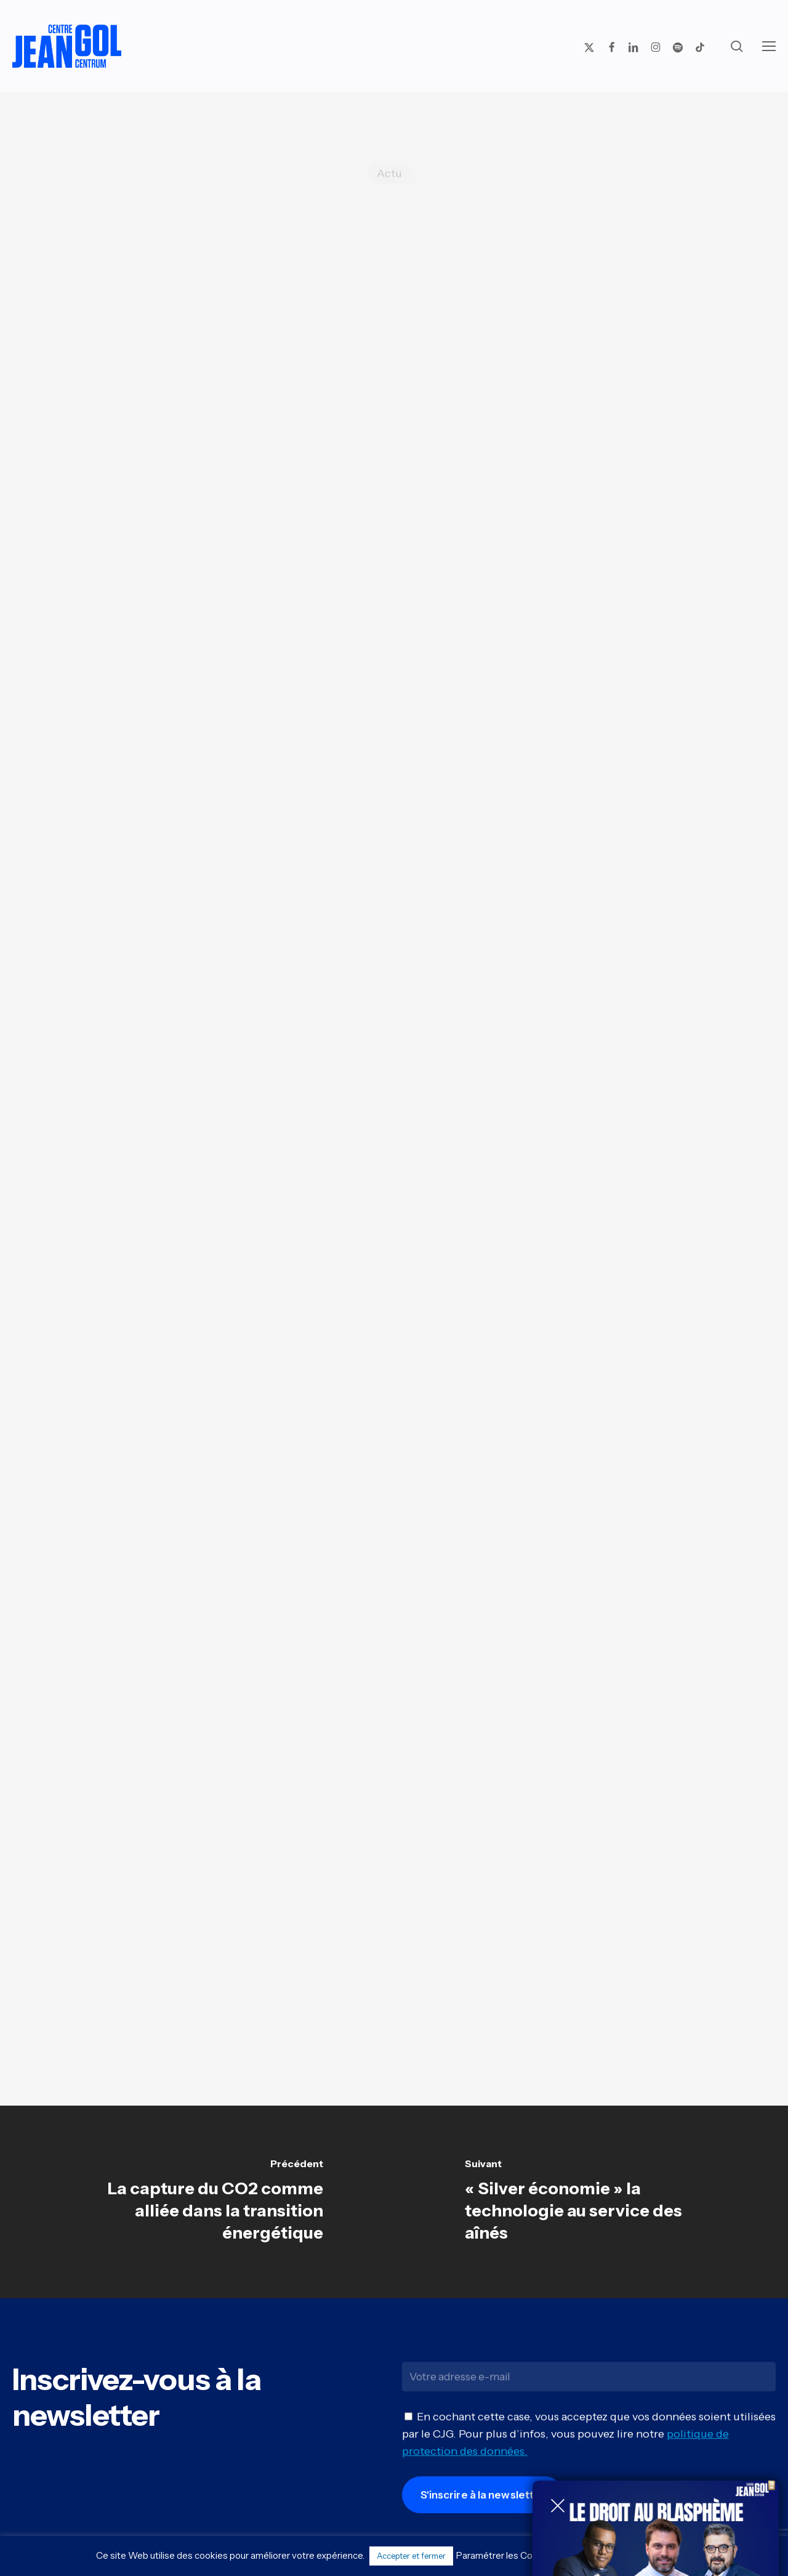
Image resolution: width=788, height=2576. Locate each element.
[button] (769, 46)
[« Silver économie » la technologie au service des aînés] (591, 2202)
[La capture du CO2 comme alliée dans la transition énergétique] (197, 2202)
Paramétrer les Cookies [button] (505, 2555)
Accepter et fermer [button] (411, 2556)
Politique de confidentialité (623, 2555)
